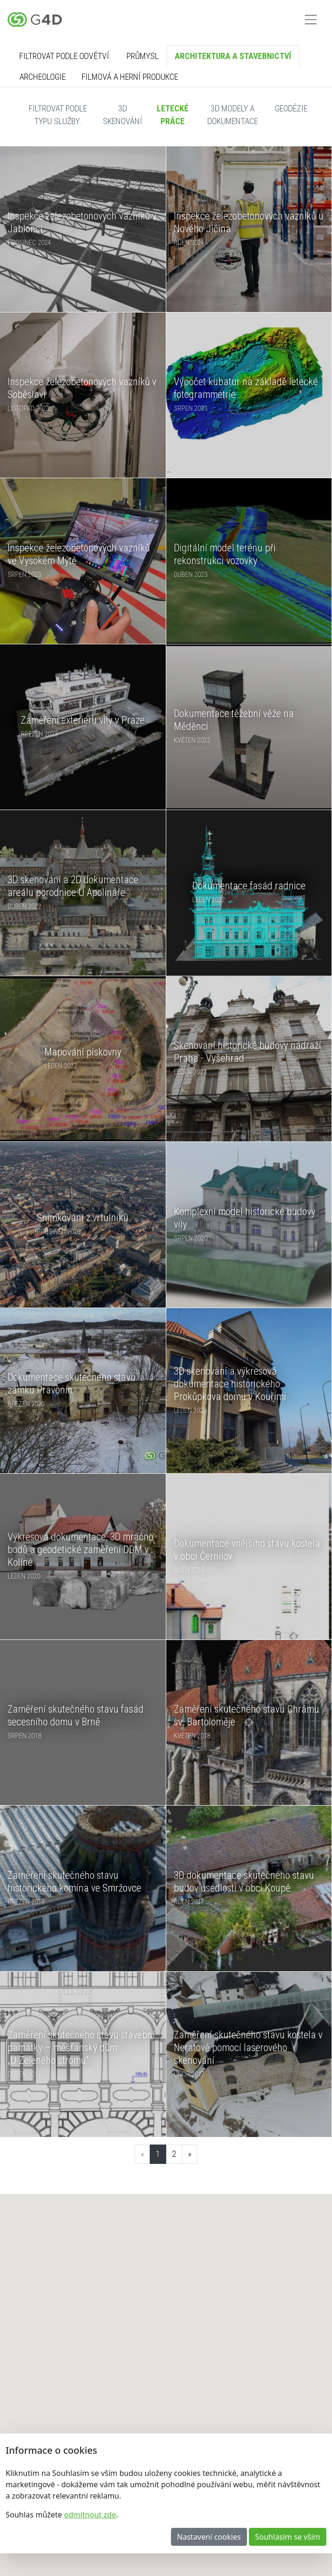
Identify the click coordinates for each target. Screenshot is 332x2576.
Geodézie (291, 108)
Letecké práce (172, 114)
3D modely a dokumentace (232, 114)
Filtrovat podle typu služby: (58, 114)
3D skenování (122, 114)
